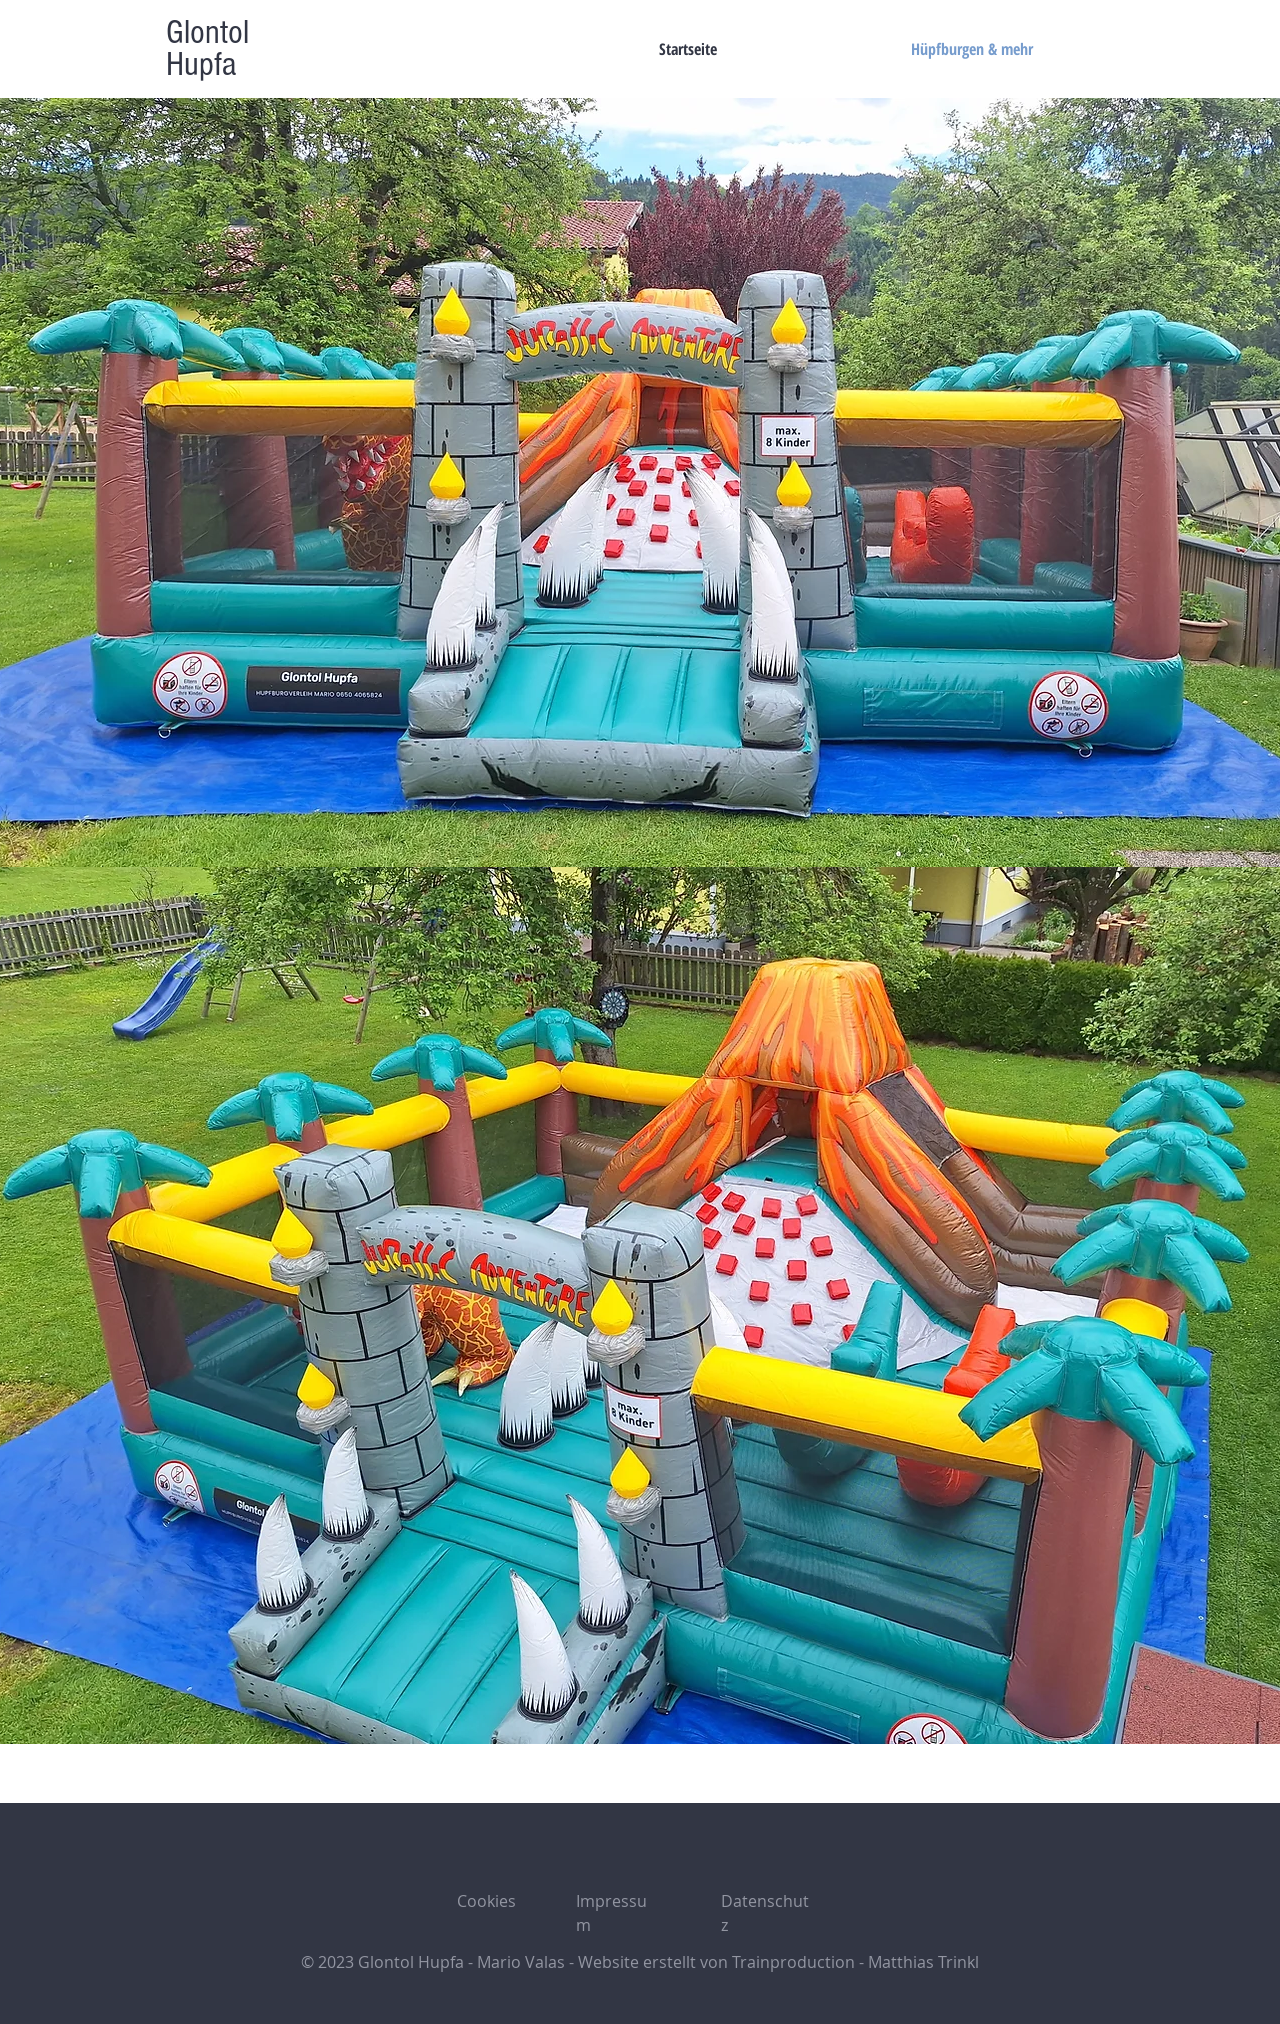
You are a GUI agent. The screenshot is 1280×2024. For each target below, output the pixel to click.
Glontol (207, 32)
